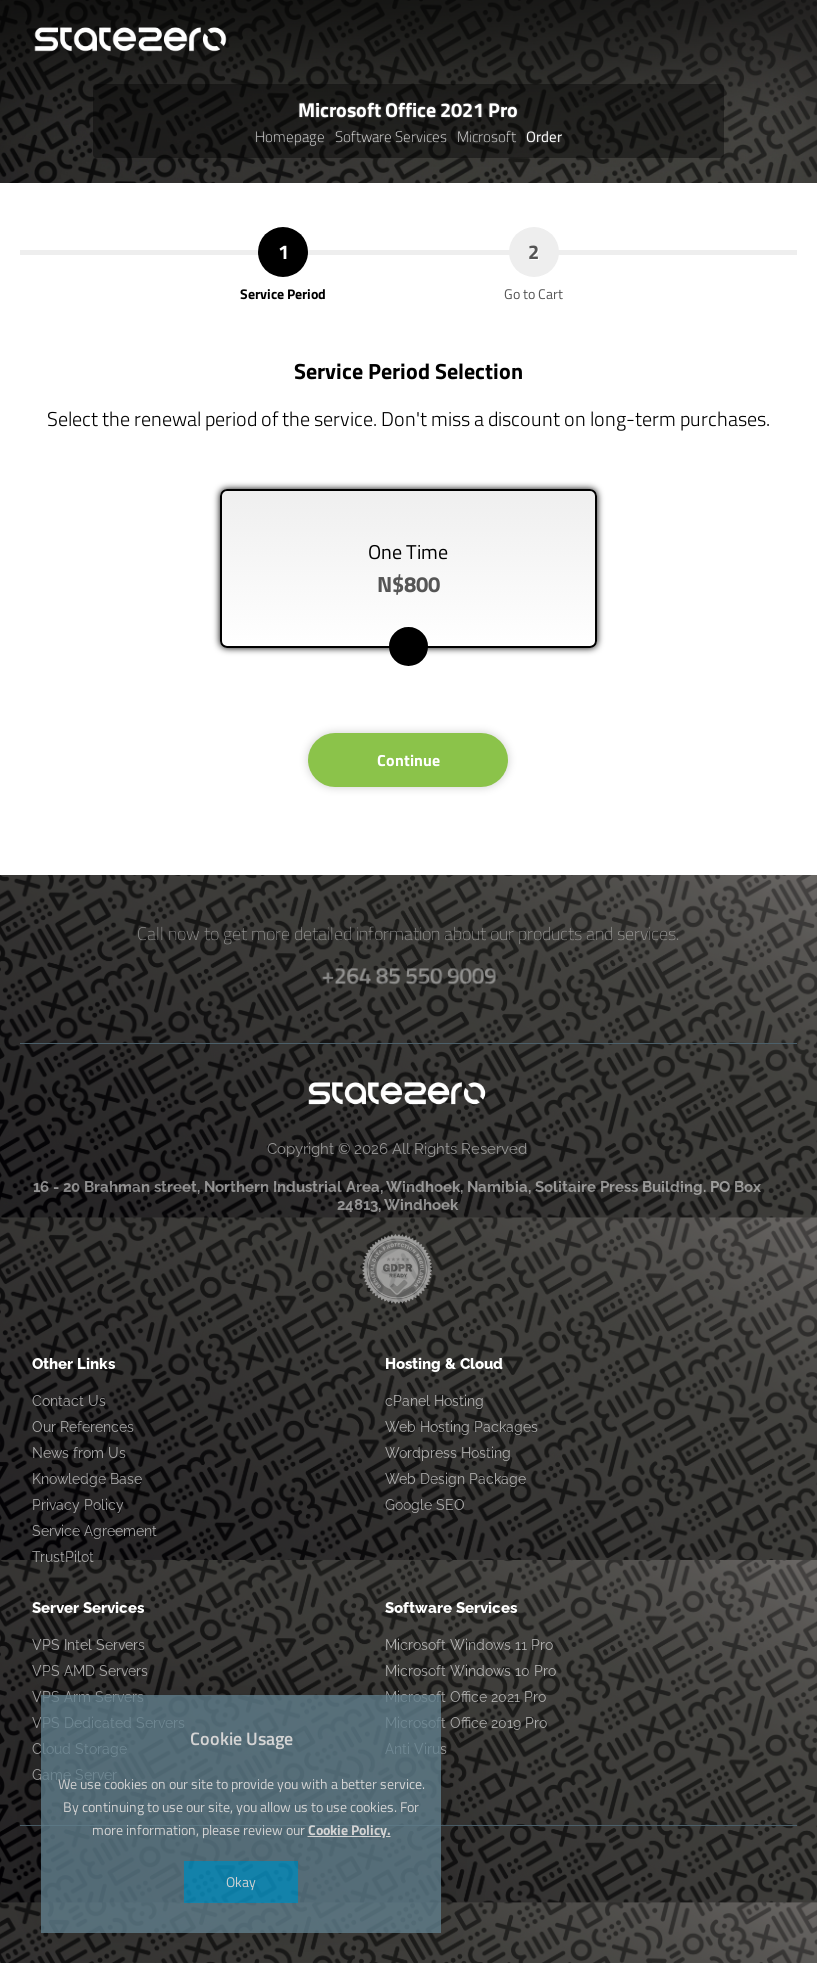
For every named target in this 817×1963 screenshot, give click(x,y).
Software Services (391, 136)
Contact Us (69, 1401)
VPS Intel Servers (88, 1645)
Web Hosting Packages (461, 1427)
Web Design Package (455, 1479)
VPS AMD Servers (90, 1671)
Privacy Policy (78, 1505)
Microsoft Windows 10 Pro (470, 1671)
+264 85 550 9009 (409, 974)
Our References (83, 1427)
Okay (241, 1881)
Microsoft (486, 136)
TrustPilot (63, 1557)
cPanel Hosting (434, 1401)
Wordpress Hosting (448, 1453)
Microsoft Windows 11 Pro (469, 1645)
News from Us (79, 1453)
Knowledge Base (87, 1479)
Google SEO (425, 1505)
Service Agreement (94, 1531)
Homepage (290, 136)
